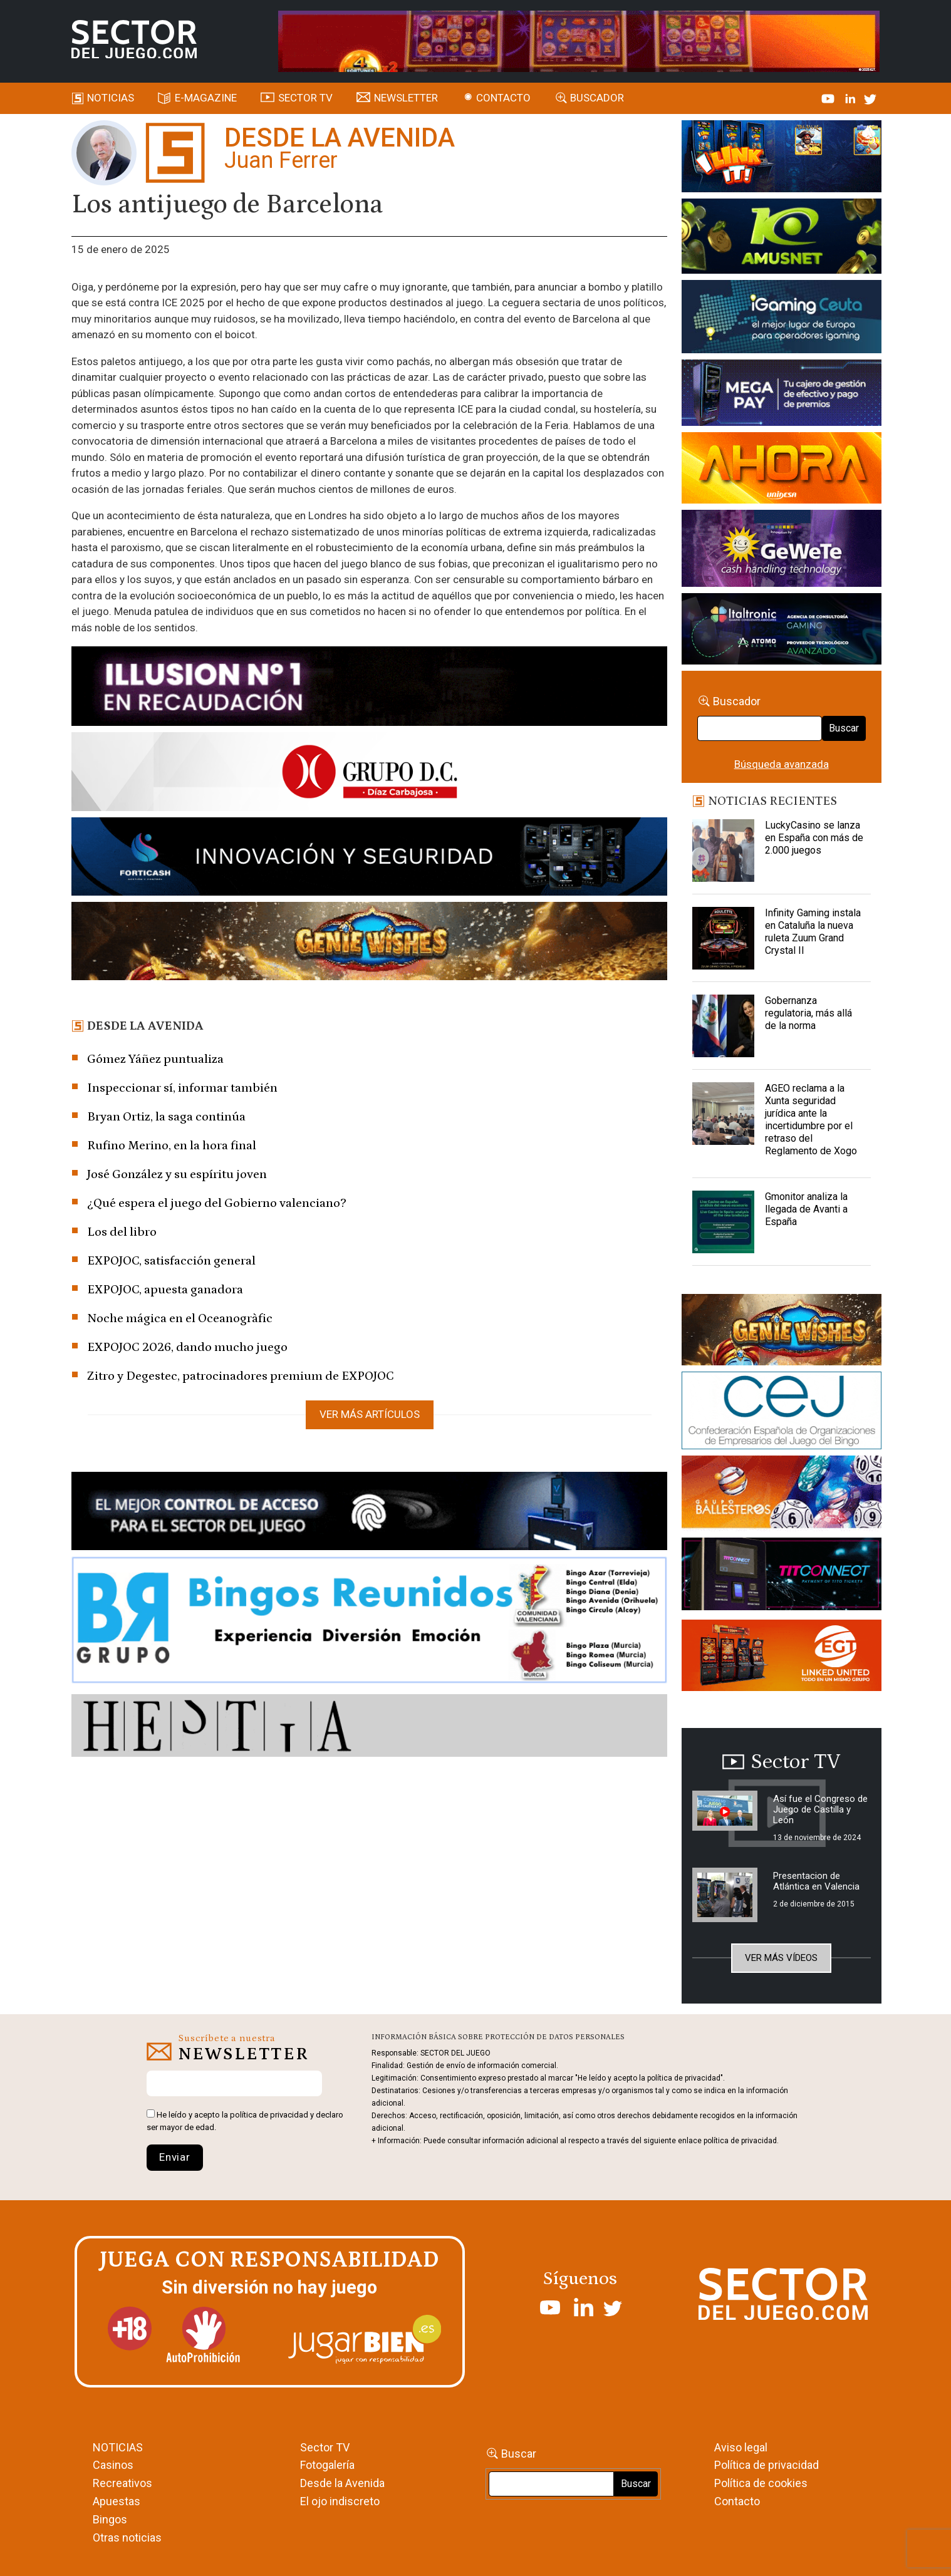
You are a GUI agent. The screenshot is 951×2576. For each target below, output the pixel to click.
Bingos (110, 2519)
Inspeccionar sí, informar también (182, 1088)
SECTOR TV (305, 97)
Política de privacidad (766, 2464)
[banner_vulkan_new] (369, 1513)
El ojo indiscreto (340, 2501)
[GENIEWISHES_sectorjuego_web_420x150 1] (781, 1332)
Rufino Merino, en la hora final (171, 1145)
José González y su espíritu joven (177, 1174)
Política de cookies (761, 2483)
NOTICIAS (118, 2447)
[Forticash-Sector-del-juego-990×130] (369, 858)
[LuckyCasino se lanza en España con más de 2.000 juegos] (723, 850)
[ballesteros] (781, 1495)
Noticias (110, 97)
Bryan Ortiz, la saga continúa (166, 1117)
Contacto (503, 97)
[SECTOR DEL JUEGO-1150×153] (369, 774)
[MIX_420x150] (781, 1657)
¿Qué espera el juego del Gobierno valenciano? (216, 1203)
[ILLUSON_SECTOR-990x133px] (369, 688)
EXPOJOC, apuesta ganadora (165, 1289)
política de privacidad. (741, 2140)
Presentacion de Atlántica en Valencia (816, 1881)
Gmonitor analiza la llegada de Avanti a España (806, 1209)
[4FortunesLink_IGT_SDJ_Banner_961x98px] (579, 40)
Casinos (113, 2464)
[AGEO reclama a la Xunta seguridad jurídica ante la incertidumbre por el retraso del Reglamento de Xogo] (723, 1113)
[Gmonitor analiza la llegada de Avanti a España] (723, 1222)
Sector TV (325, 2447)
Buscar (844, 728)
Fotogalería (327, 2464)
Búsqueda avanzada (781, 764)
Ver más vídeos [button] (781, 1957)
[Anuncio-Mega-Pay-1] (781, 394)
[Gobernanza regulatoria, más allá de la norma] (723, 1026)
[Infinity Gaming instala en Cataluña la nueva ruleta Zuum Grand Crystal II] (723, 938)
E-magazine (206, 97)
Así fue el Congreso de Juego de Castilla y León (820, 1809)
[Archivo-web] (781, 630)
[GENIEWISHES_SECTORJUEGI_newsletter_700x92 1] (369, 943)
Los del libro (122, 1232)
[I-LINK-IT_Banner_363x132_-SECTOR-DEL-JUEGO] (781, 158)
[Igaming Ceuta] (781, 319)
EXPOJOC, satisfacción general (171, 1261)
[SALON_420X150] (781, 469)
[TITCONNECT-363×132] (781, 1576)
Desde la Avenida (342, 2483)
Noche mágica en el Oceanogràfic (180, 1318)
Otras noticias (127, 2537)
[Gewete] (781, 550)
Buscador (597, 97)
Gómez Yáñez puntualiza (155, 1059)
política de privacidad (269, 2114)
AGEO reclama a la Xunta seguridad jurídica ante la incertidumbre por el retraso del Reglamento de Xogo (811, 1119)
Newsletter (406, 97)
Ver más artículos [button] (370, 1414)
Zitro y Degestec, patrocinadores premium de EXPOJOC (240, 1376)
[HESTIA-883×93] (369, 1728)
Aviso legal (740, 2447)
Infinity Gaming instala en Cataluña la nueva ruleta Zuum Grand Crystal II (813, 931)
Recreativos (122, 2483)
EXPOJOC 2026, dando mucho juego (187, 1347)
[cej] (781, 1413)
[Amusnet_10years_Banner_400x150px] (781, 238)
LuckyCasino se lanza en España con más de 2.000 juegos (814, 837)
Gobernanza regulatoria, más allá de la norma (808, 1013)
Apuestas (116, 2501)
